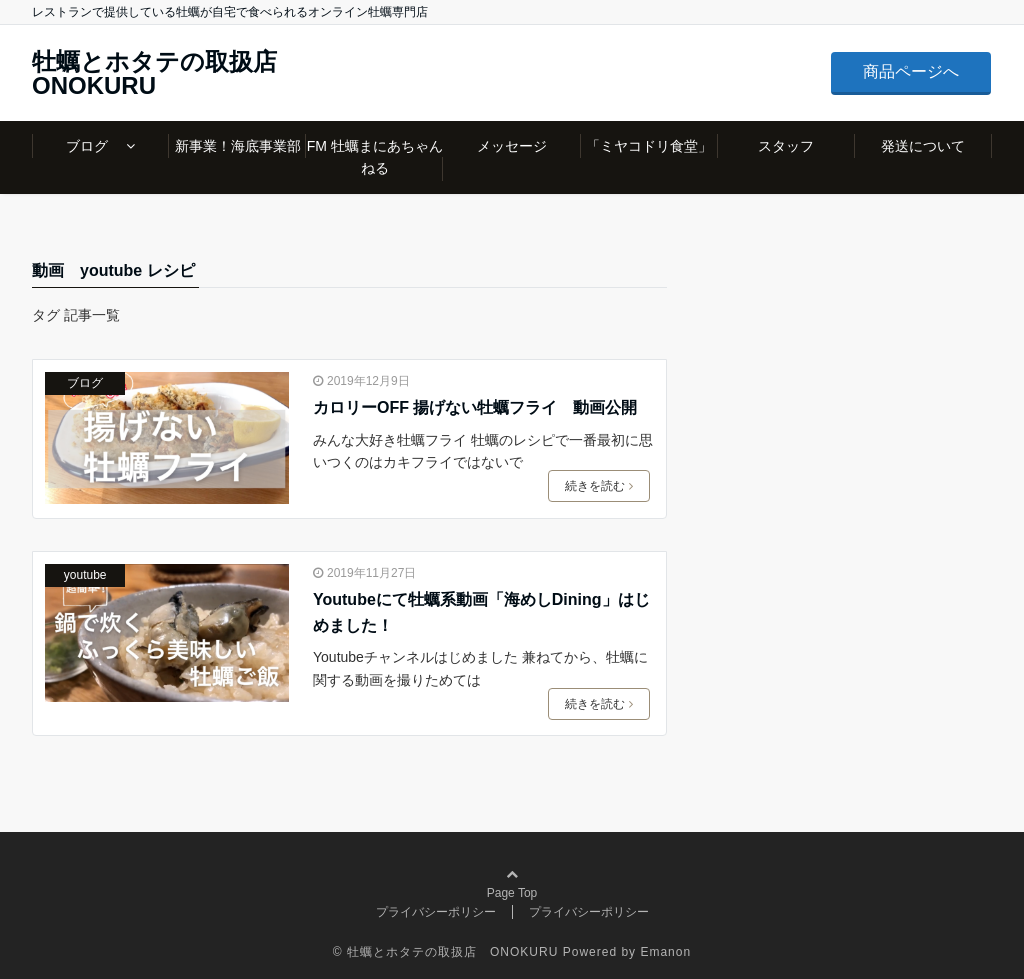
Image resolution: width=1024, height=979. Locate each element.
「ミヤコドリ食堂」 (649, 146)
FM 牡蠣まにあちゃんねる (375, 157)
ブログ (94, 146)
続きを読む (599, 486)
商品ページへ (911, 71)
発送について (923, 146)
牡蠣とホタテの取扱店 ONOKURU (166, 74)
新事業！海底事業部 (238, 146)
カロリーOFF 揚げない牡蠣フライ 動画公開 (475, 407)
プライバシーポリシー (436, 912)
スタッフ (786, 146)
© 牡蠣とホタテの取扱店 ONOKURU (446, 952)
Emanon (665, 952)
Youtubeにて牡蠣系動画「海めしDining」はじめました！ (481, 612)
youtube (85, 575)
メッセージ (512, 146)
